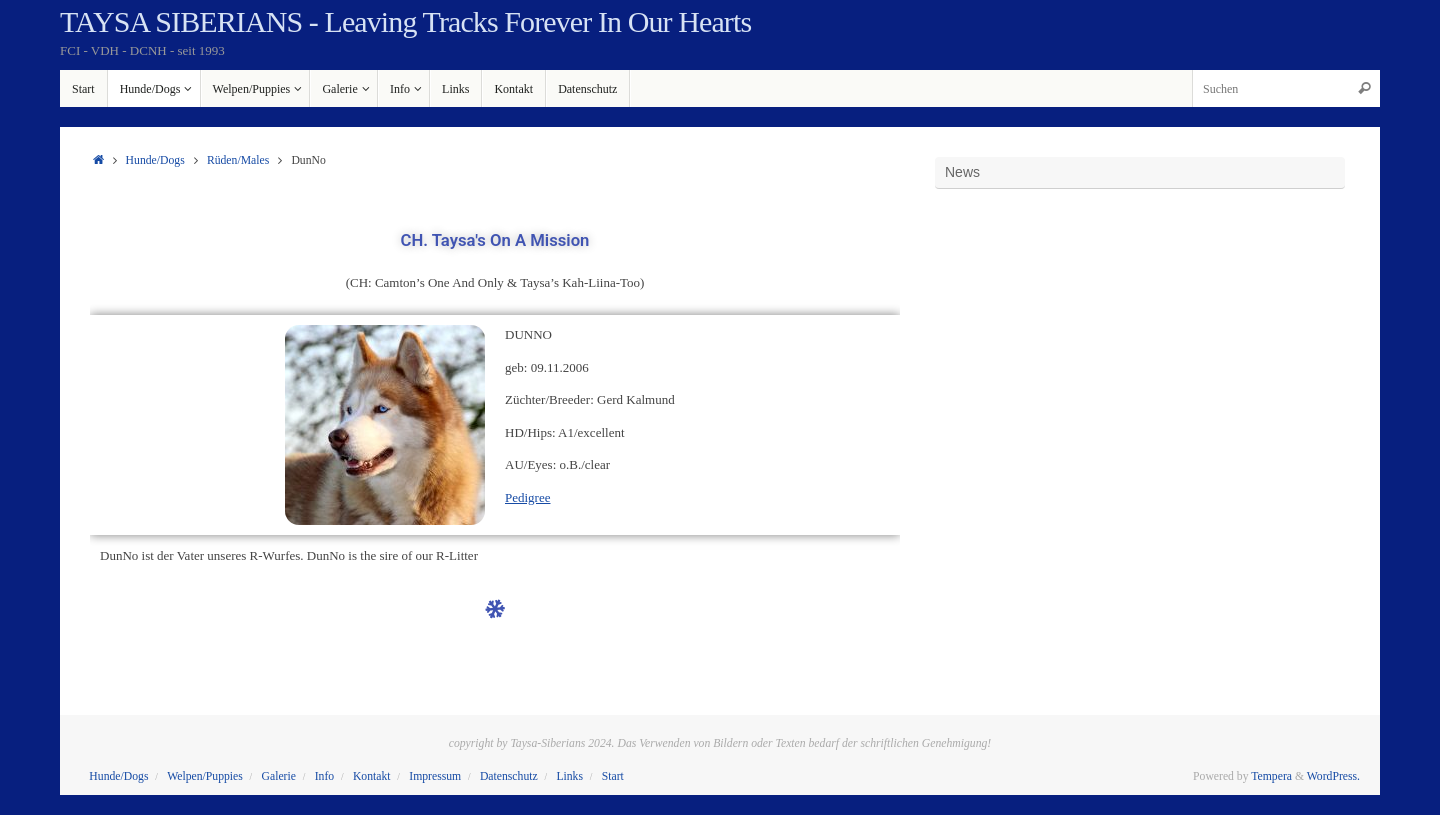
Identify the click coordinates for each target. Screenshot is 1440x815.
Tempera (1271, 776)
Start (613, 776)
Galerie (279, 776)
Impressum (435, 776)
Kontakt (372, 776)
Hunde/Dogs (155, 160)
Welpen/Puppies (205, 776)
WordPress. (1333, 776)
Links (569, 776)
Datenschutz (509, 776)
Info (324, 776)
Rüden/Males (238, 160)
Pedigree (527, 497)
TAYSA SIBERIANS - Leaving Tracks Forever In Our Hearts (405, 21)
